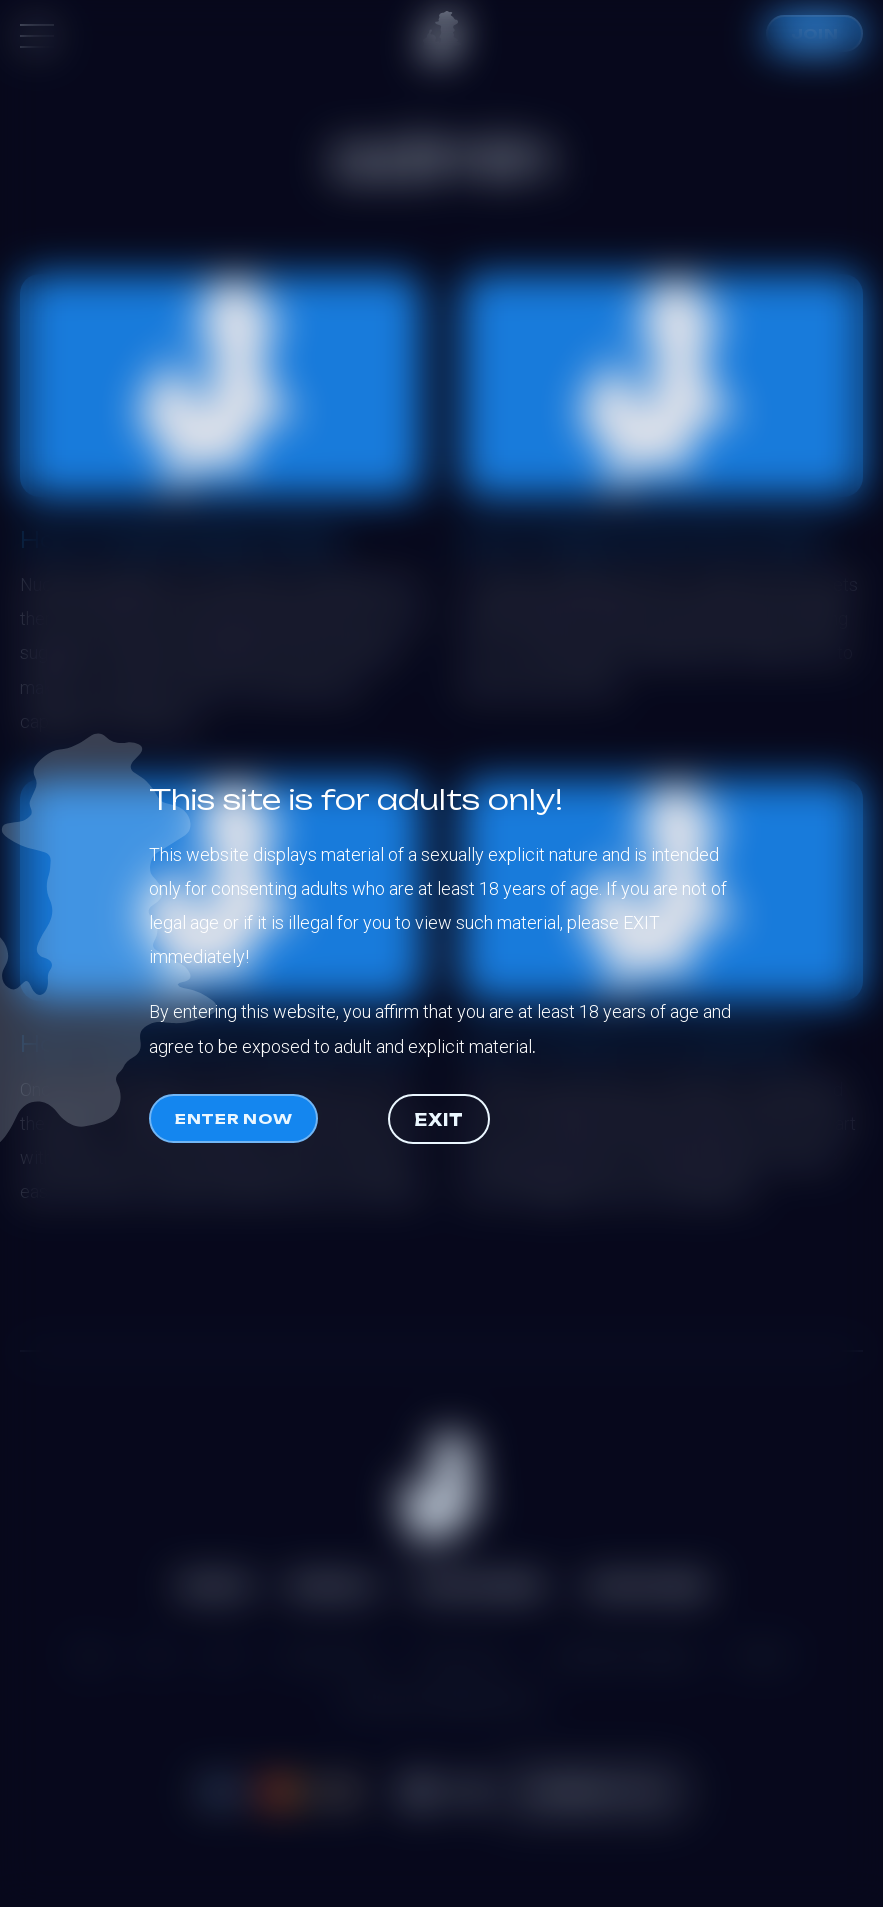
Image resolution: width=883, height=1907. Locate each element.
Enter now (233, 1118)
